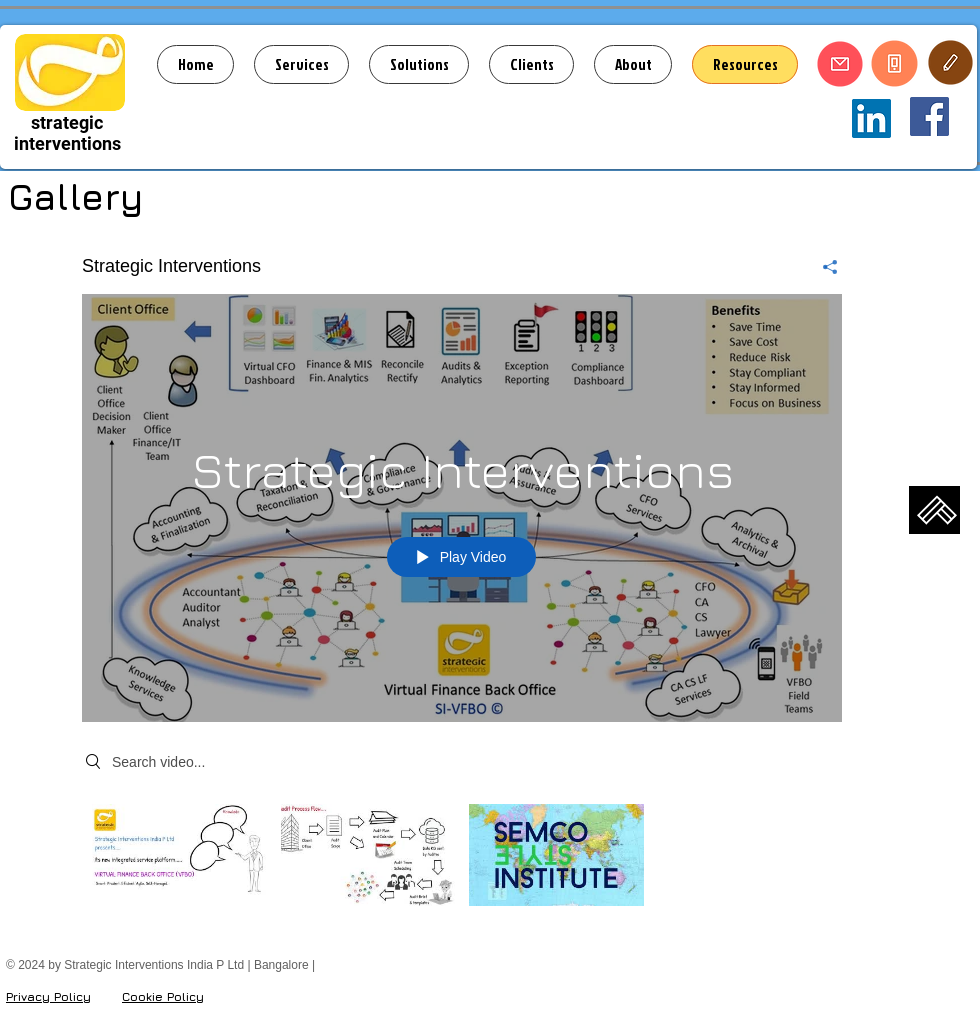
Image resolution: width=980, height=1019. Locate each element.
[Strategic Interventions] (929, 116)
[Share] (822, 267)
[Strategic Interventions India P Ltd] (871, 118)
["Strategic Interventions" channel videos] (462, 860)
